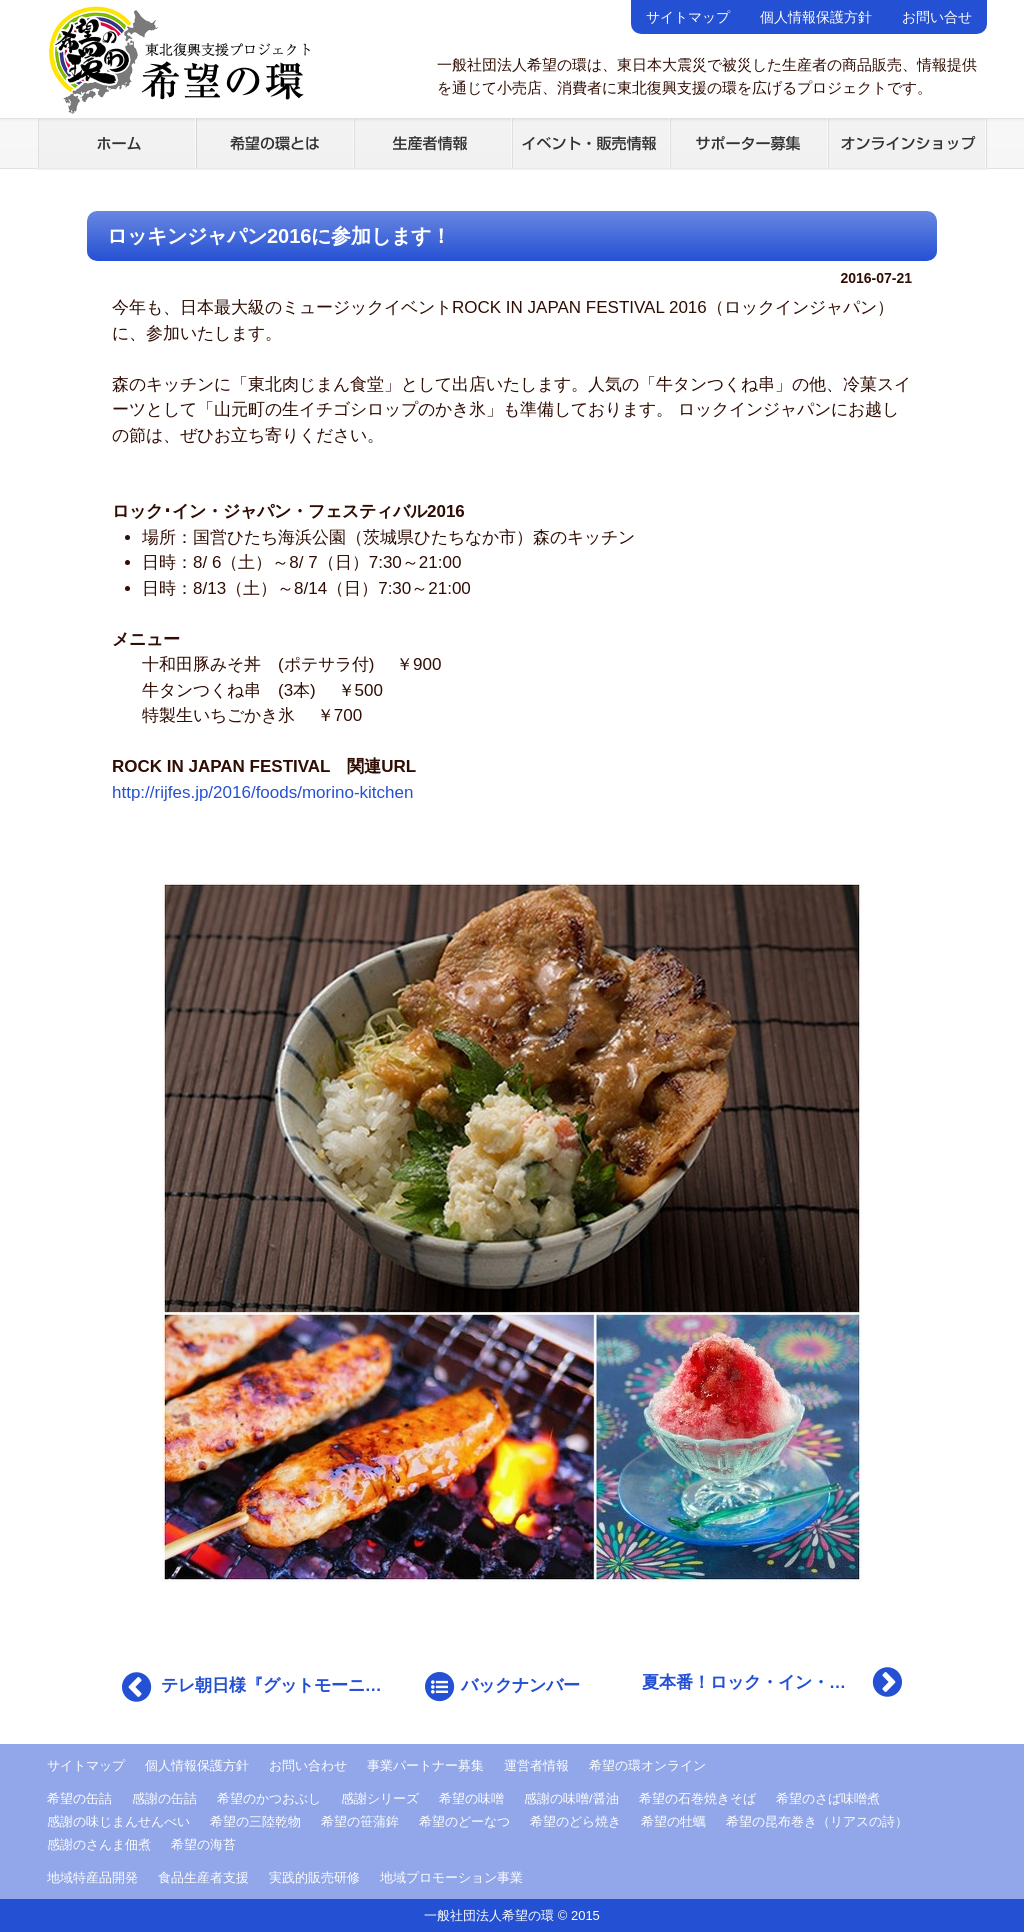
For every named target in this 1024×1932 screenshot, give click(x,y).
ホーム (116, 143)
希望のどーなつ (464, 1821)
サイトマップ (688, 17)
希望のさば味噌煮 (828, 1798)
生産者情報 (433, 143)
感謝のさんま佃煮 (99, 1844)
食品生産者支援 (203, 1877)
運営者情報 (536, 1765)
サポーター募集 (749, 143)
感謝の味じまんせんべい (118, 1821)
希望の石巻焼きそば (697, 1798)
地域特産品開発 (92, 1877)
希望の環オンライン (647, 1765)
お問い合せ (937, 17)
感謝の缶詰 (164, 1798)
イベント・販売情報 (591, 143)
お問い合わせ (308, 1765)
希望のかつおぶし (269, 1798)
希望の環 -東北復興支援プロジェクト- (178, 59)
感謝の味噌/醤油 (571, 1798)
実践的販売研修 (314, 1877)
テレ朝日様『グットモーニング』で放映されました (257, 1687)
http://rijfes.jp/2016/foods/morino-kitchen (262, 792)
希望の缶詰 (79, 1798)
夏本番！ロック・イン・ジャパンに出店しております (777, 1682)
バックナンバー (501, 1687)
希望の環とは (275, 143)
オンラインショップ (907, 143)
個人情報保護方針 (816, 17)
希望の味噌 (471, 1798)
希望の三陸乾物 (255, 1821)
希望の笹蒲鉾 (360, 1821)
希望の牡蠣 (673, 1821)
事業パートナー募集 (425, 1765)
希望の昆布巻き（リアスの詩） (817, 1821)
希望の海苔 (203, 1844)
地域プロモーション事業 (451, 1877)
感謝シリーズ (380, 1798)
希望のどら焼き (575, 1821)
